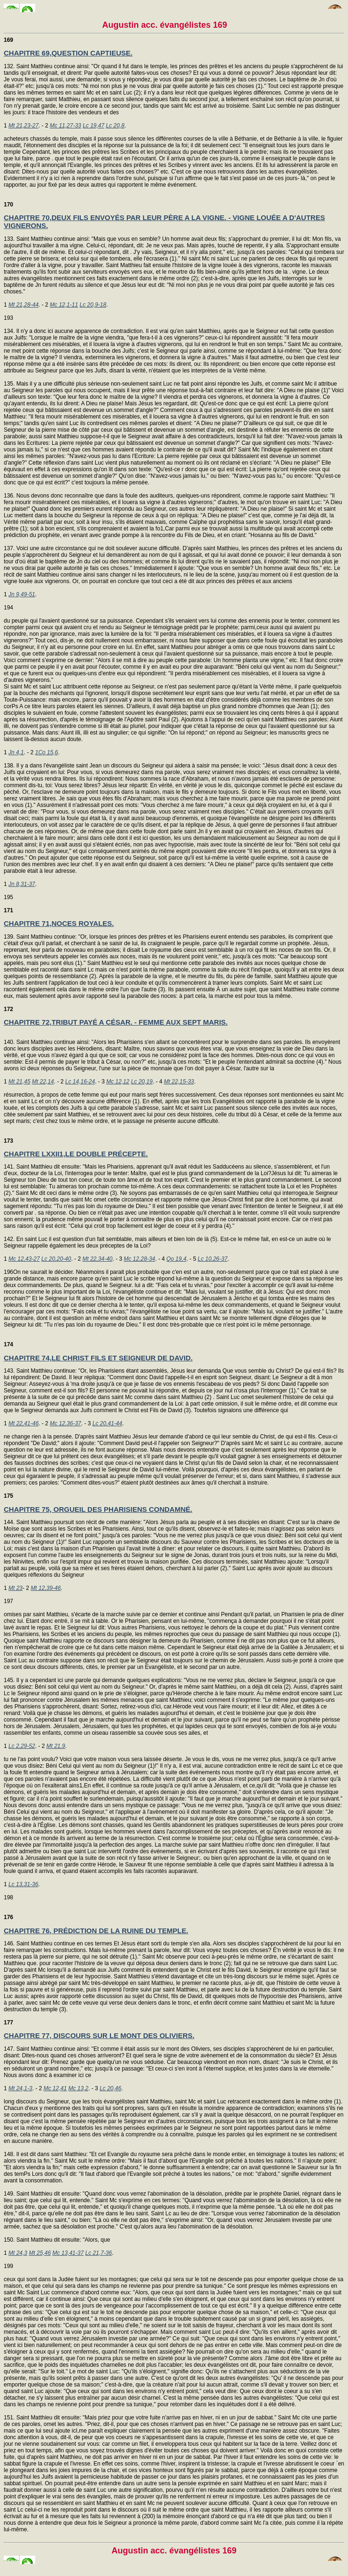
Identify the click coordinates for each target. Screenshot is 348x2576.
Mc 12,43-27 (24, 1259)
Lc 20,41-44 (107, 1423)
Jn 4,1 (16, 752)
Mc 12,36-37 (65, 1423)
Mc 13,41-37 (68, 2253)
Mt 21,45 (19, 1081)
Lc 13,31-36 (23, 1884)
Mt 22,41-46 (23, 1423)
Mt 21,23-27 (23, 125)
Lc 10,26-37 (212, 1259)
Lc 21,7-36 (98, 2253)
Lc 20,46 (110, 2088)
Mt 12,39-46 (46, 1588)
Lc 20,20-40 (56, 1259)
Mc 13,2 (78, 2088)
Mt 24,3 (17, 2253)
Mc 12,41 (55, 2088)
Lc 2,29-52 (21, 1746)
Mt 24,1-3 (20, 2088)
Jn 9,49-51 (21, 594)
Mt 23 (15, 1588)
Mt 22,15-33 (179, 1081)
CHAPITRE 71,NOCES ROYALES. (59, 923)
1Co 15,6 (46, 752)
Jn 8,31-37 (21, 884)
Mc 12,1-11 (64, 304)
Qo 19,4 (176, 1259)
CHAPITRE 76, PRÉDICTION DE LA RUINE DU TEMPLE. (96, 1931)
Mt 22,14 (43, 1081)
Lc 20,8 (115, 125)
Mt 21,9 (55, 1746)
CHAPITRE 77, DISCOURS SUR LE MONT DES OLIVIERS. (99, 2035)
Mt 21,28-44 (23, 304)
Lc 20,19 (142, 1081)
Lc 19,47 (93, 125)
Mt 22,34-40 (97, 1259)
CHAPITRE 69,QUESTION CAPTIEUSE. (68, 53)
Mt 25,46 (40, 2253)
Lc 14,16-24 (80, 1081)
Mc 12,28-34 (139, 1259)
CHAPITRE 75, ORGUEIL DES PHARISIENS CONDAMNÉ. (98, 1509)
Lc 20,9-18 (92, 304)
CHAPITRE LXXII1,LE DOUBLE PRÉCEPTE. (76, 1154)
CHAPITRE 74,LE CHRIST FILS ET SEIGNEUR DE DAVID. (98, 1358)
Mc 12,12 (117, 1081)
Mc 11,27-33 (65, 125)
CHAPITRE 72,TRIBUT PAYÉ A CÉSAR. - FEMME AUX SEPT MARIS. (116, 1022)
